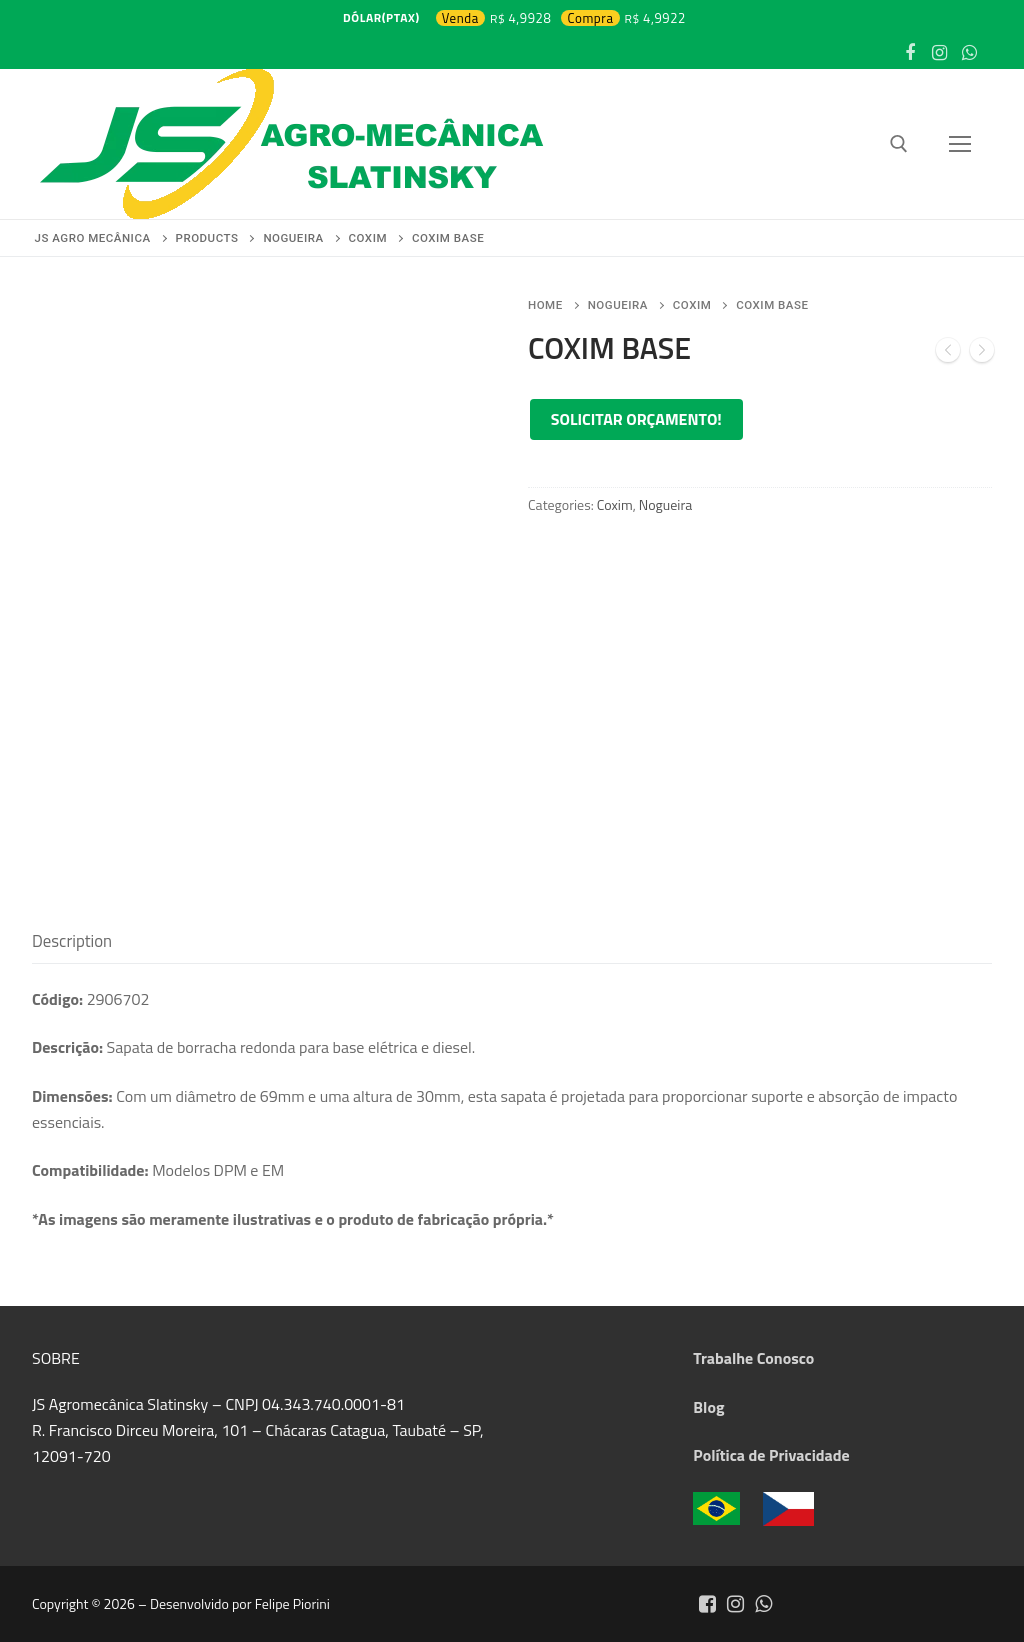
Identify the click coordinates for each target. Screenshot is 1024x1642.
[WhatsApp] (969, 53)
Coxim (692, 305)
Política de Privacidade (771, 1455)
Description (72, 941)
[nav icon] (960, 144)
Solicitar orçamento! (636, 419)
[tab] (72, 941)
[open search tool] (899, 144)
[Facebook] (910, 53)
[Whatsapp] (763, 1604)
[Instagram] (940, 53)
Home (545, 305)
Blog (708, 1407)
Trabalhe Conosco (753, 1358)
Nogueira (618, 305)
